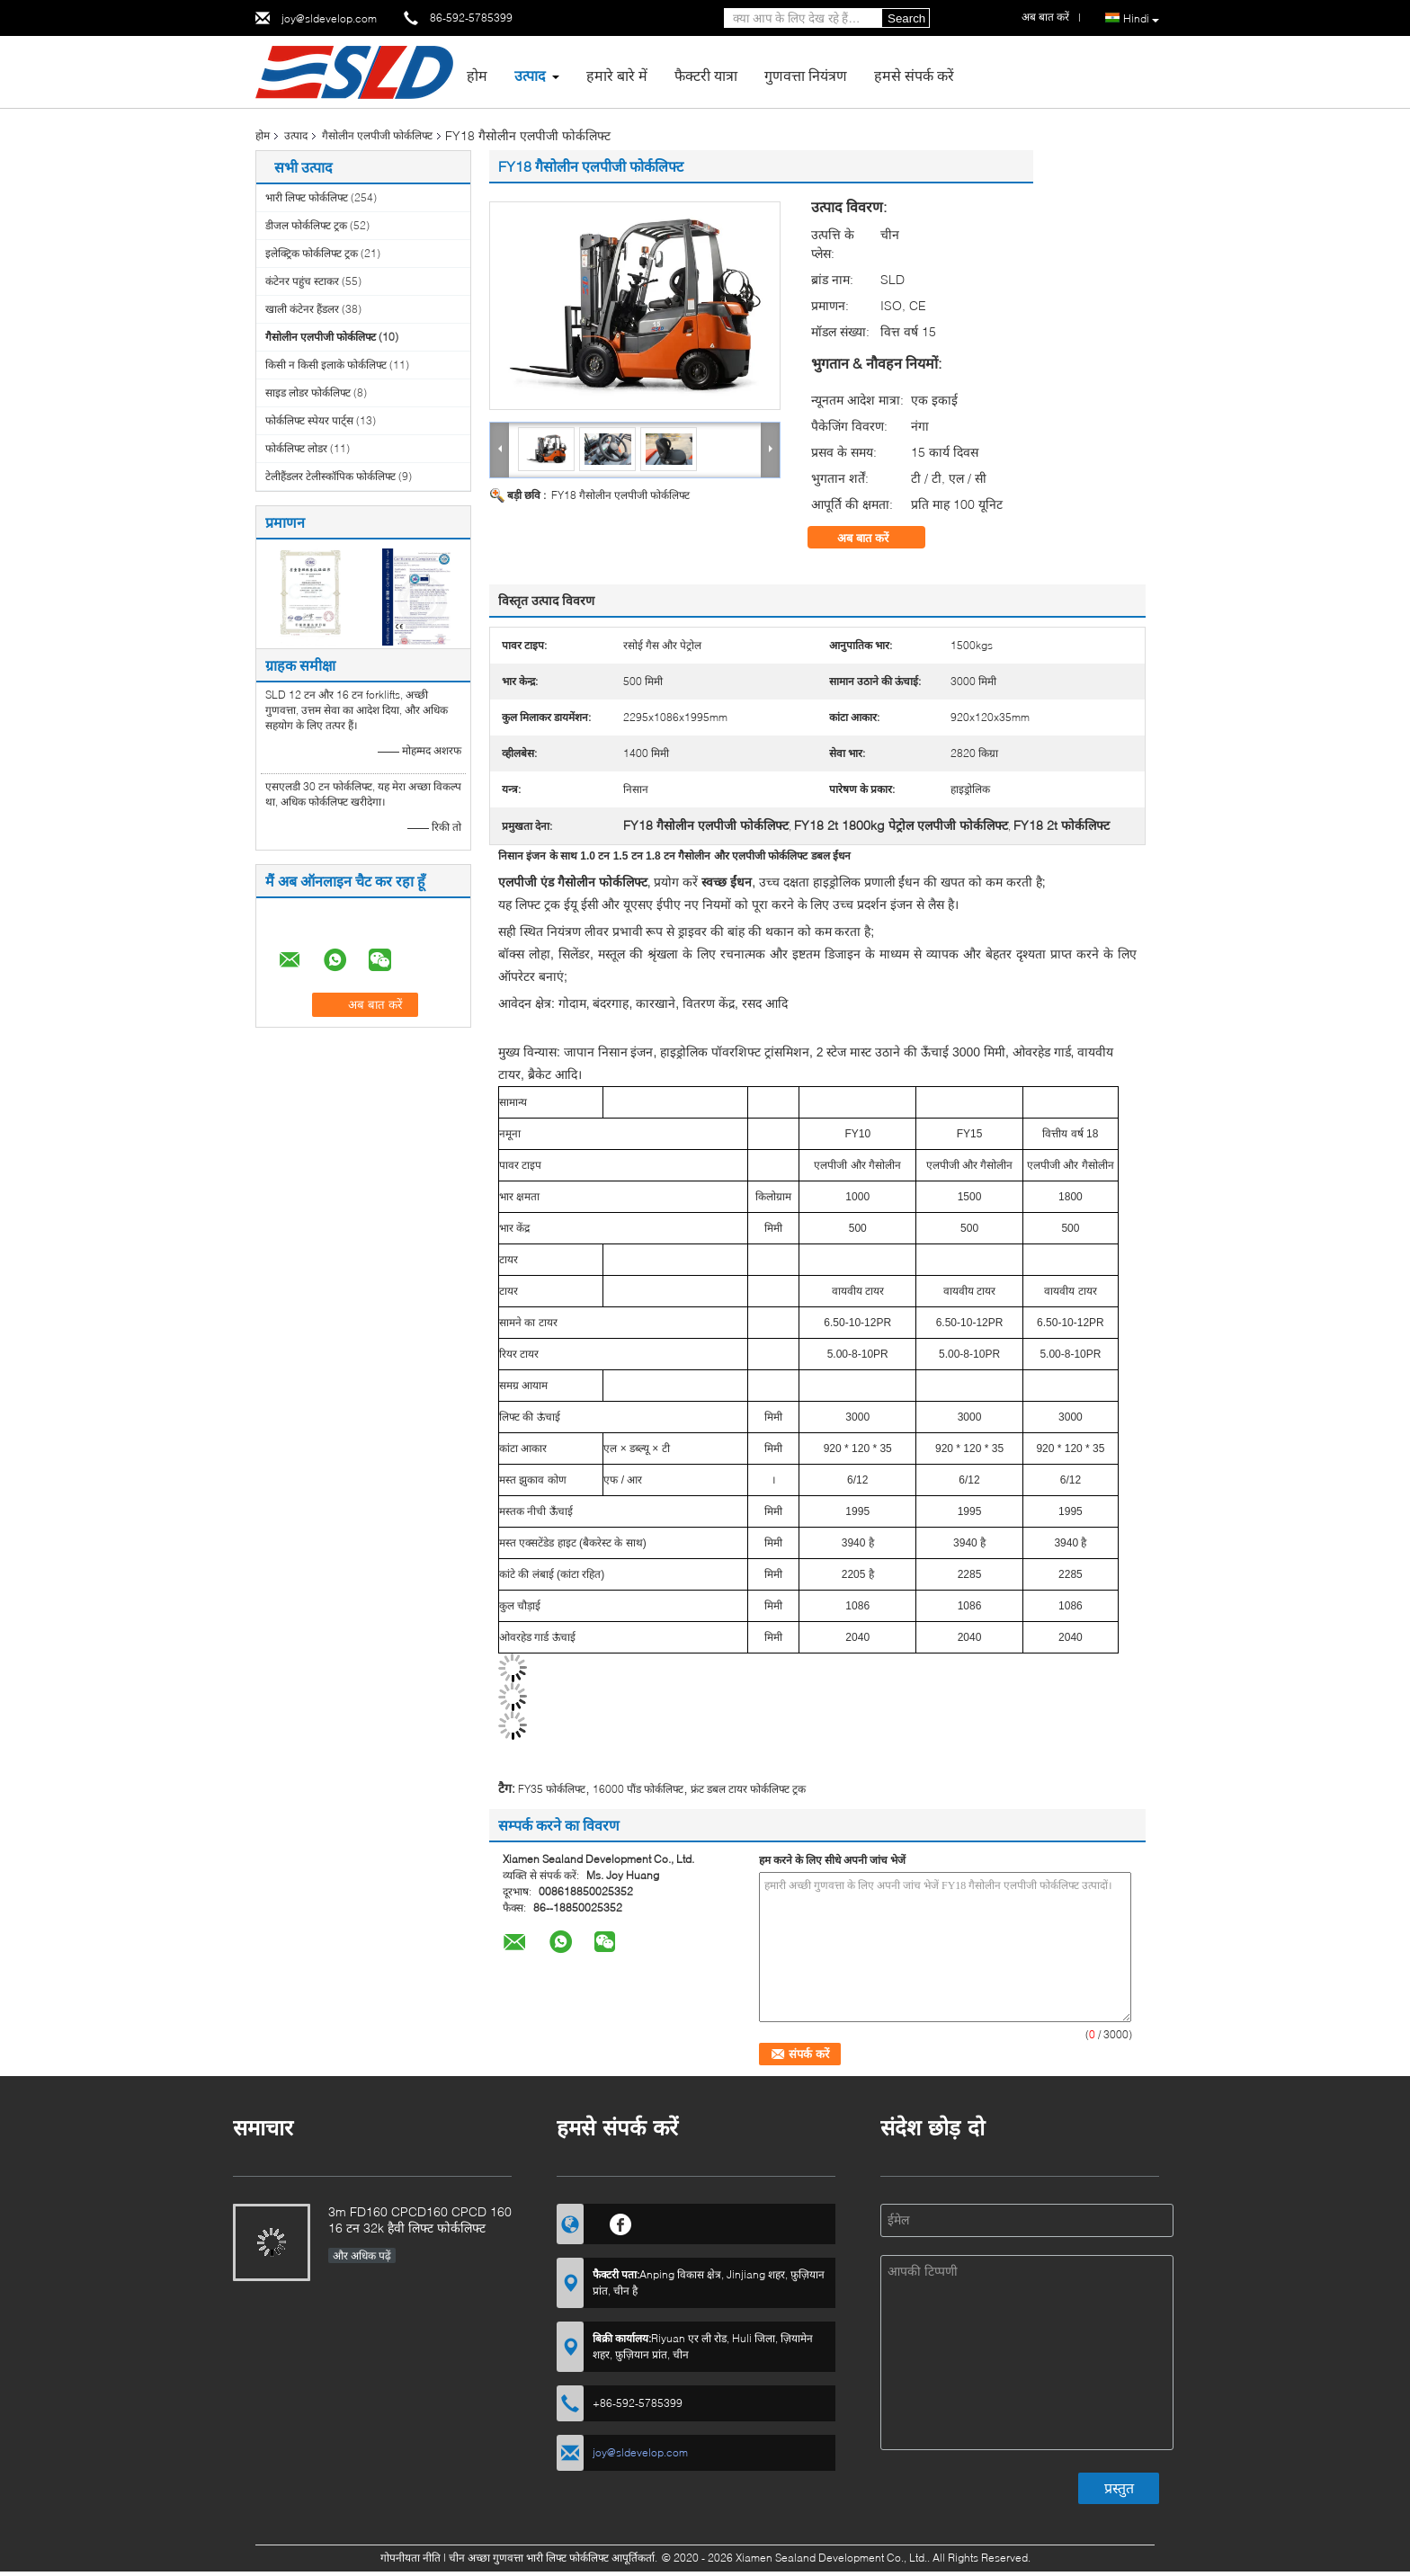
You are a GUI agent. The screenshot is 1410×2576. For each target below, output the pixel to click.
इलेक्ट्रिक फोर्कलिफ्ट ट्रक (311, 253)
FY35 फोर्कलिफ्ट (551, 1789)
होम (477, 75)
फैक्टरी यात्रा (705, 75)
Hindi (1141, 19)
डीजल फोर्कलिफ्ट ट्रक (306, 225)
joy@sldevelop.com (329, 18)
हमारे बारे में (616, 75)
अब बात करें (875, 538)
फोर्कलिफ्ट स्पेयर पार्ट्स (309, 420)
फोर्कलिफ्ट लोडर (296, 448)
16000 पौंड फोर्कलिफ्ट (638, 1789)
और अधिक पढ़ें (362, 2255)
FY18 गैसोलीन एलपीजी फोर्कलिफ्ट (620, 495)
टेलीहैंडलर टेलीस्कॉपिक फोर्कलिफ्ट (330, 476)
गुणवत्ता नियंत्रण (805, 75)
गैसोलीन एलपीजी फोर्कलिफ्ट (377, 135)
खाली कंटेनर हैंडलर (302, 309)
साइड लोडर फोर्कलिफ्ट (308, 392)
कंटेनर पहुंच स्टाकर (302, 281)
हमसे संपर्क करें (914, 75)
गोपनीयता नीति (410, 2557)
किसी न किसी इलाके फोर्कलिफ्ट (326, 364)
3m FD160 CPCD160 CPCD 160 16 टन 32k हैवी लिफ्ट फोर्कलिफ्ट (420, 2219)
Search (906, 18)
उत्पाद (530, 75)
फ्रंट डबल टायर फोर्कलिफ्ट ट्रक (748, 1789)
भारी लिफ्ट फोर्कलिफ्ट (306, 197)
